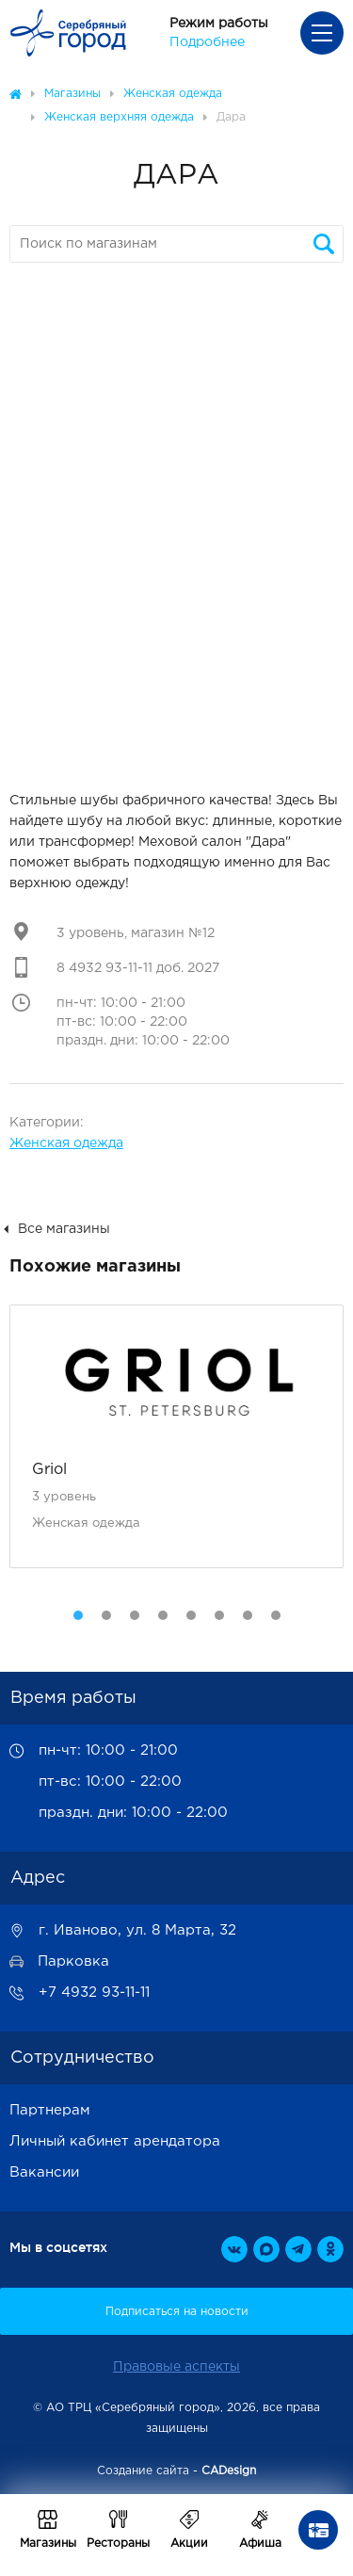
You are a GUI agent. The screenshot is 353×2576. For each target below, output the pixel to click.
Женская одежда (66, 1143)
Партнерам (49, 2110)
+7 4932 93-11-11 (94, 1992)
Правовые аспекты (176, 2367)
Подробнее (207, 42)
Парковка (73, 1961)
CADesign (228, 2471)
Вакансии (44, 2172)
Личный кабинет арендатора (114, 2141)
